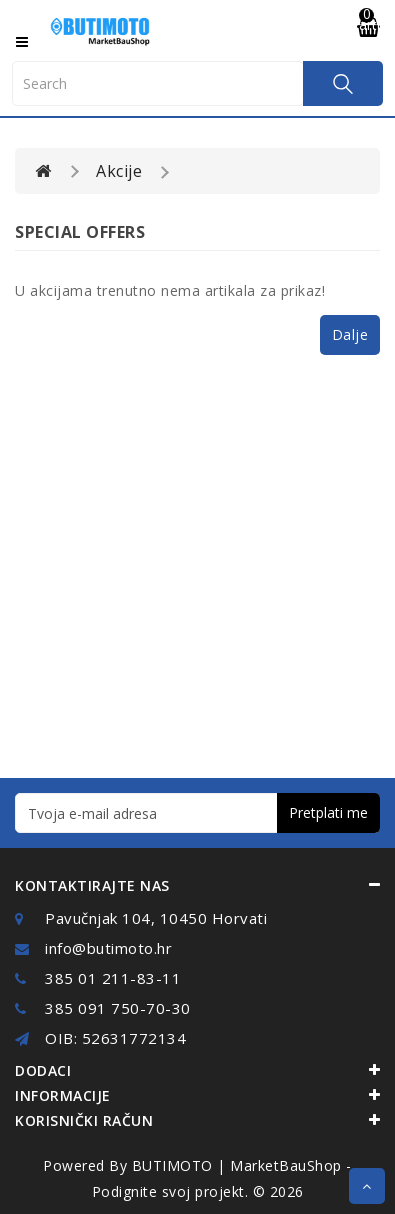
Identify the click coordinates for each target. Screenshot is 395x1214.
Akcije (119, 171)
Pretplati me (328, 812)
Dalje (350, 334)
